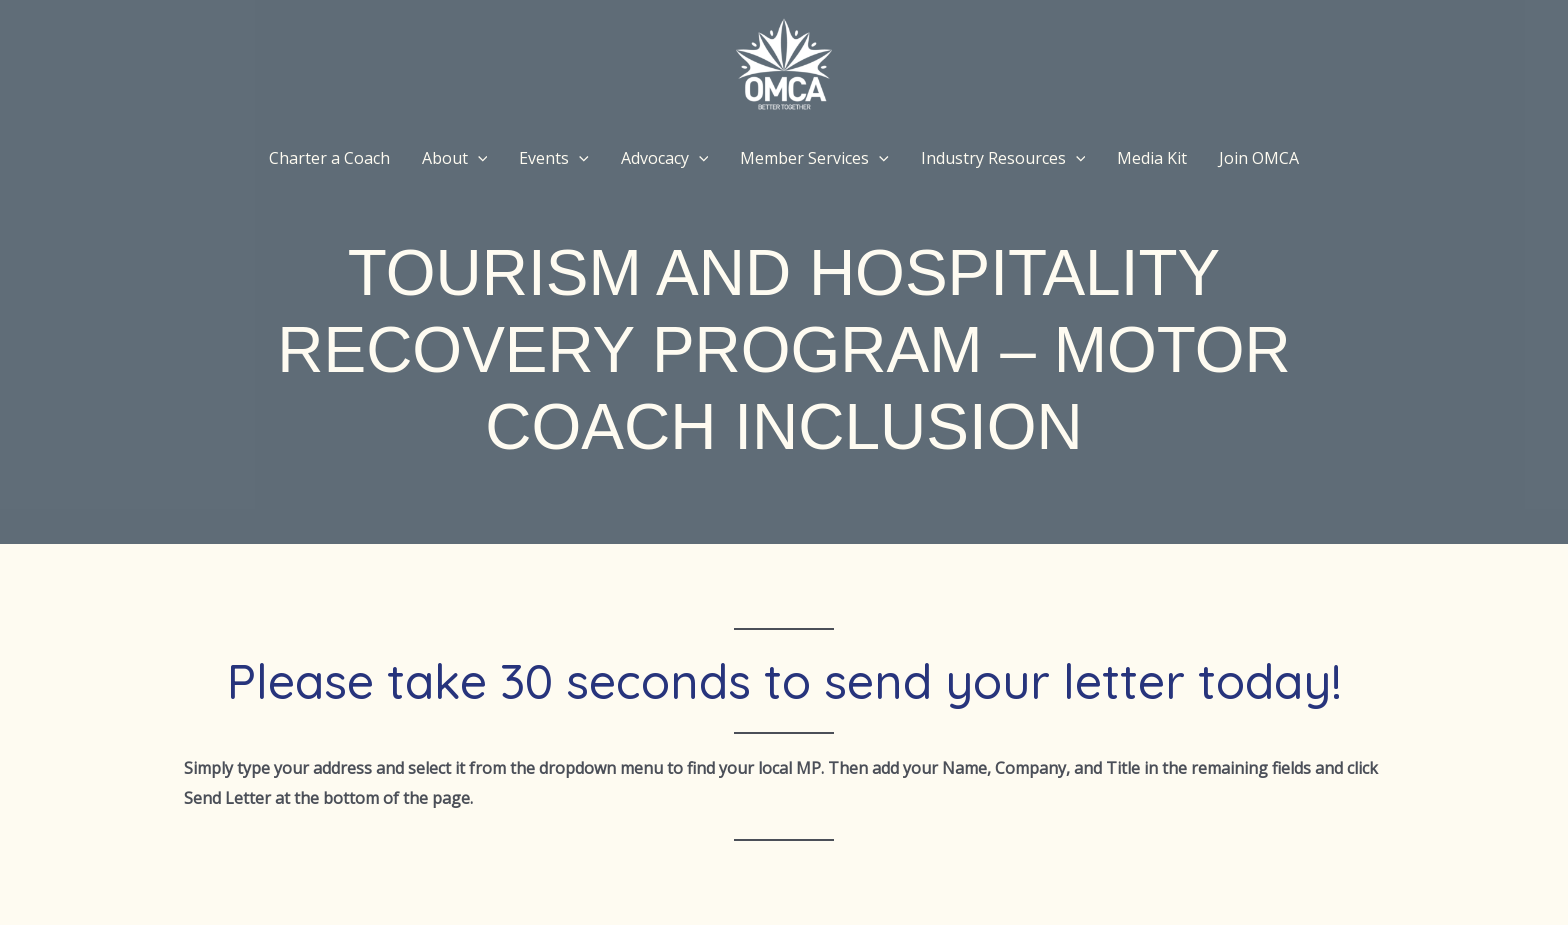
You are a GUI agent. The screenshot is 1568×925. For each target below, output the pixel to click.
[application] (478, 158)
